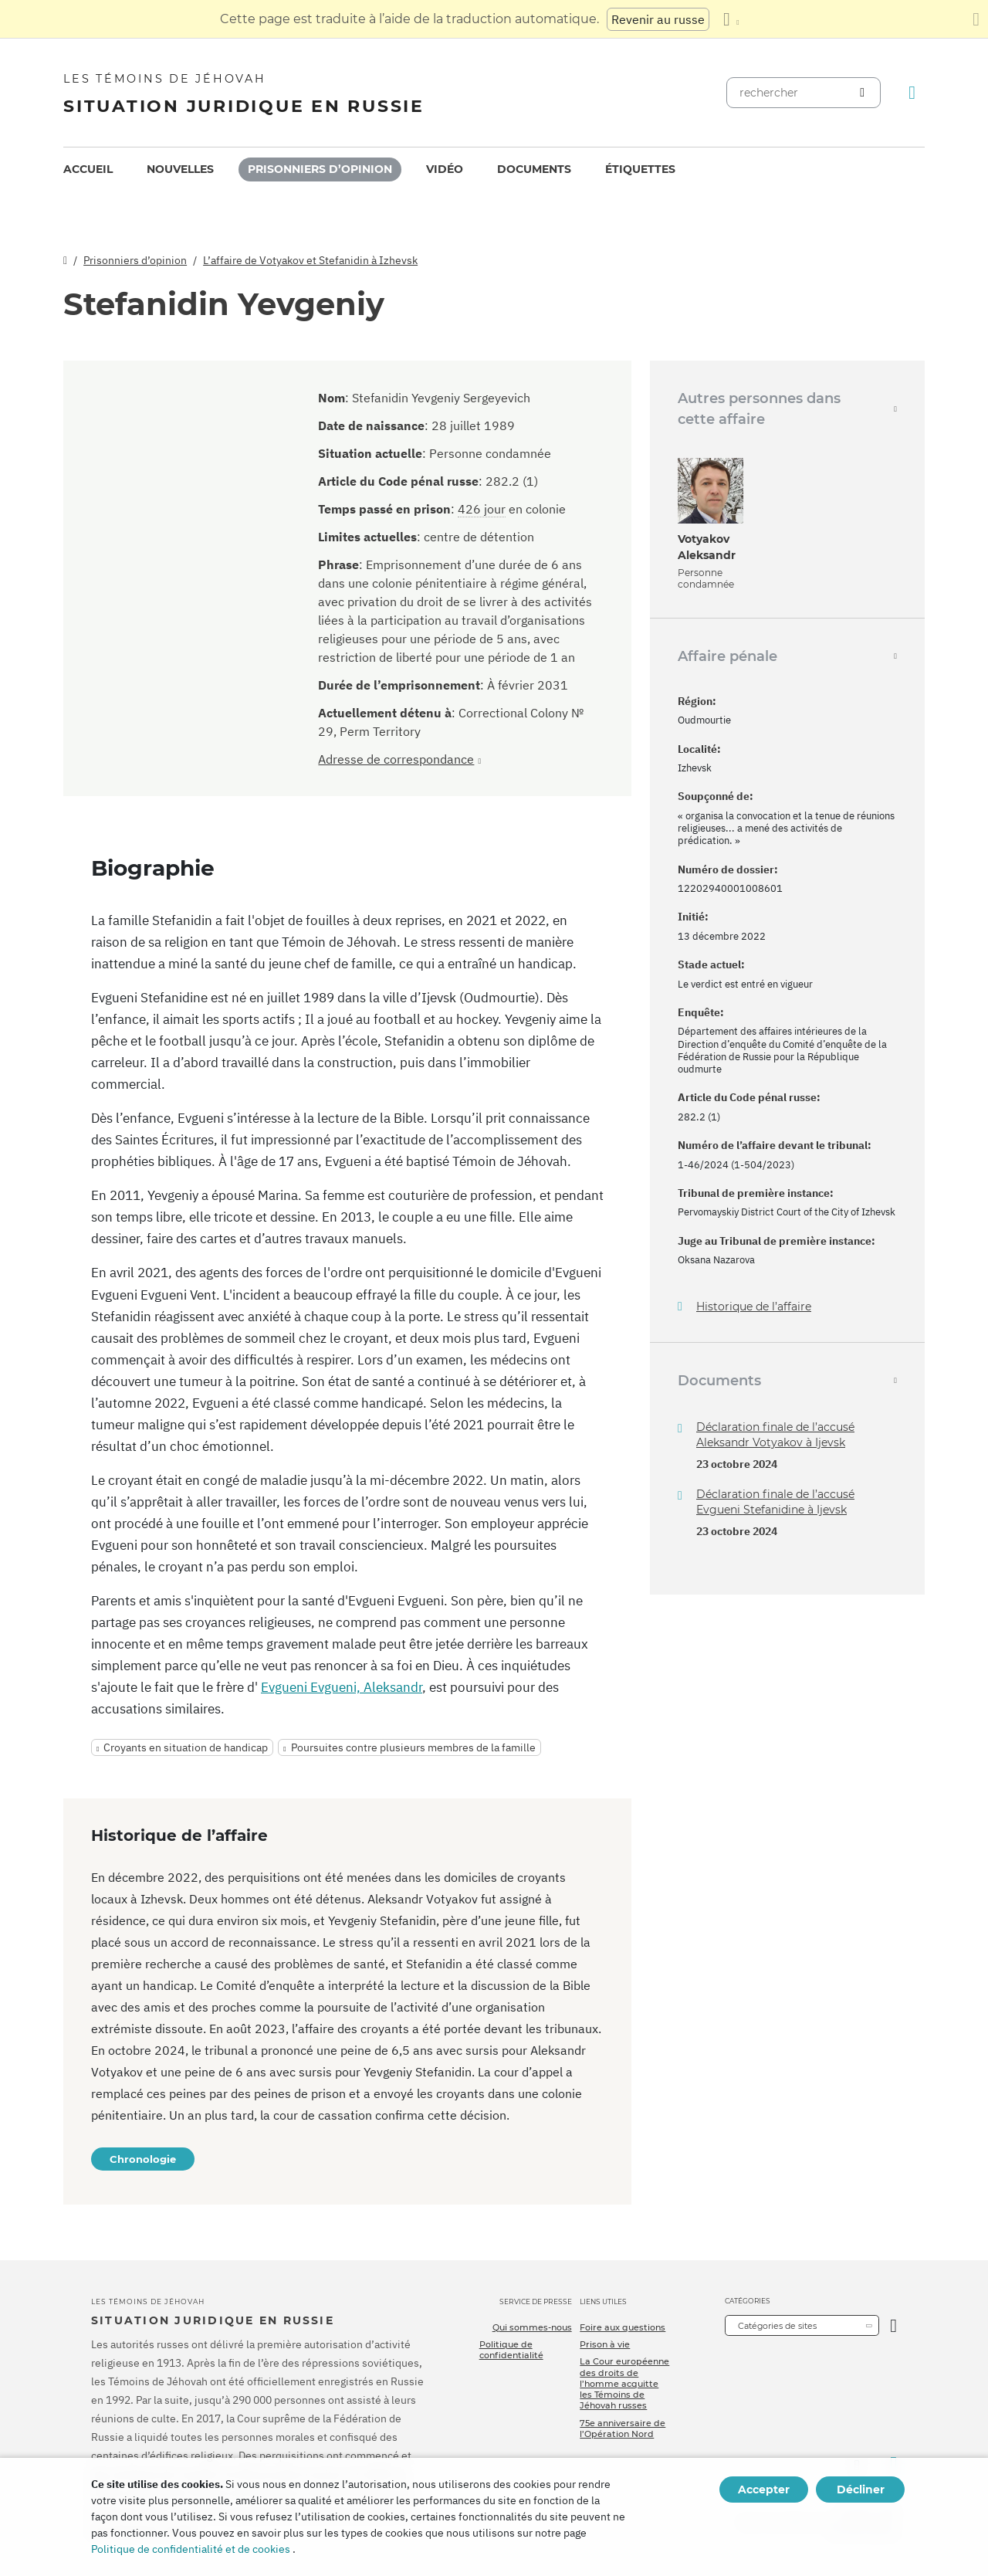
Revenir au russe (658, 19)
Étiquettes (640, 169)
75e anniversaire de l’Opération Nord (622, 2428)
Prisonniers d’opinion (320, 169)
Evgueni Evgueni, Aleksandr (341, 1687)
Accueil (88, 169)
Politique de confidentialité (511, 2350)
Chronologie (143, 2159)
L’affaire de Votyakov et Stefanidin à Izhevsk (310, 260)
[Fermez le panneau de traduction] (976, 19)
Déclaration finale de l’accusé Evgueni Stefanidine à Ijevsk (775, 1502)
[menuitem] (88, 169)
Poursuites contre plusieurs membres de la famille (413, 1747)
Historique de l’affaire (753, 1306)
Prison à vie (605, 2344)
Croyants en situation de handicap (185, 1747)
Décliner (861, 2489)
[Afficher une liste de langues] (731, 19)
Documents (534, 169)
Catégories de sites (777, 2325)
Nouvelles (180, 169)
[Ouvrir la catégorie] (893, 2325)
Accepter (764, 2489)
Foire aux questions (622, 2327)
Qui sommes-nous (532, 2327)
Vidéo (444, 169)
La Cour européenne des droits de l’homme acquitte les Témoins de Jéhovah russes (624, 2383)
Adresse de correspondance (396, 759)
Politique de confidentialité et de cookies (190, 2549)
